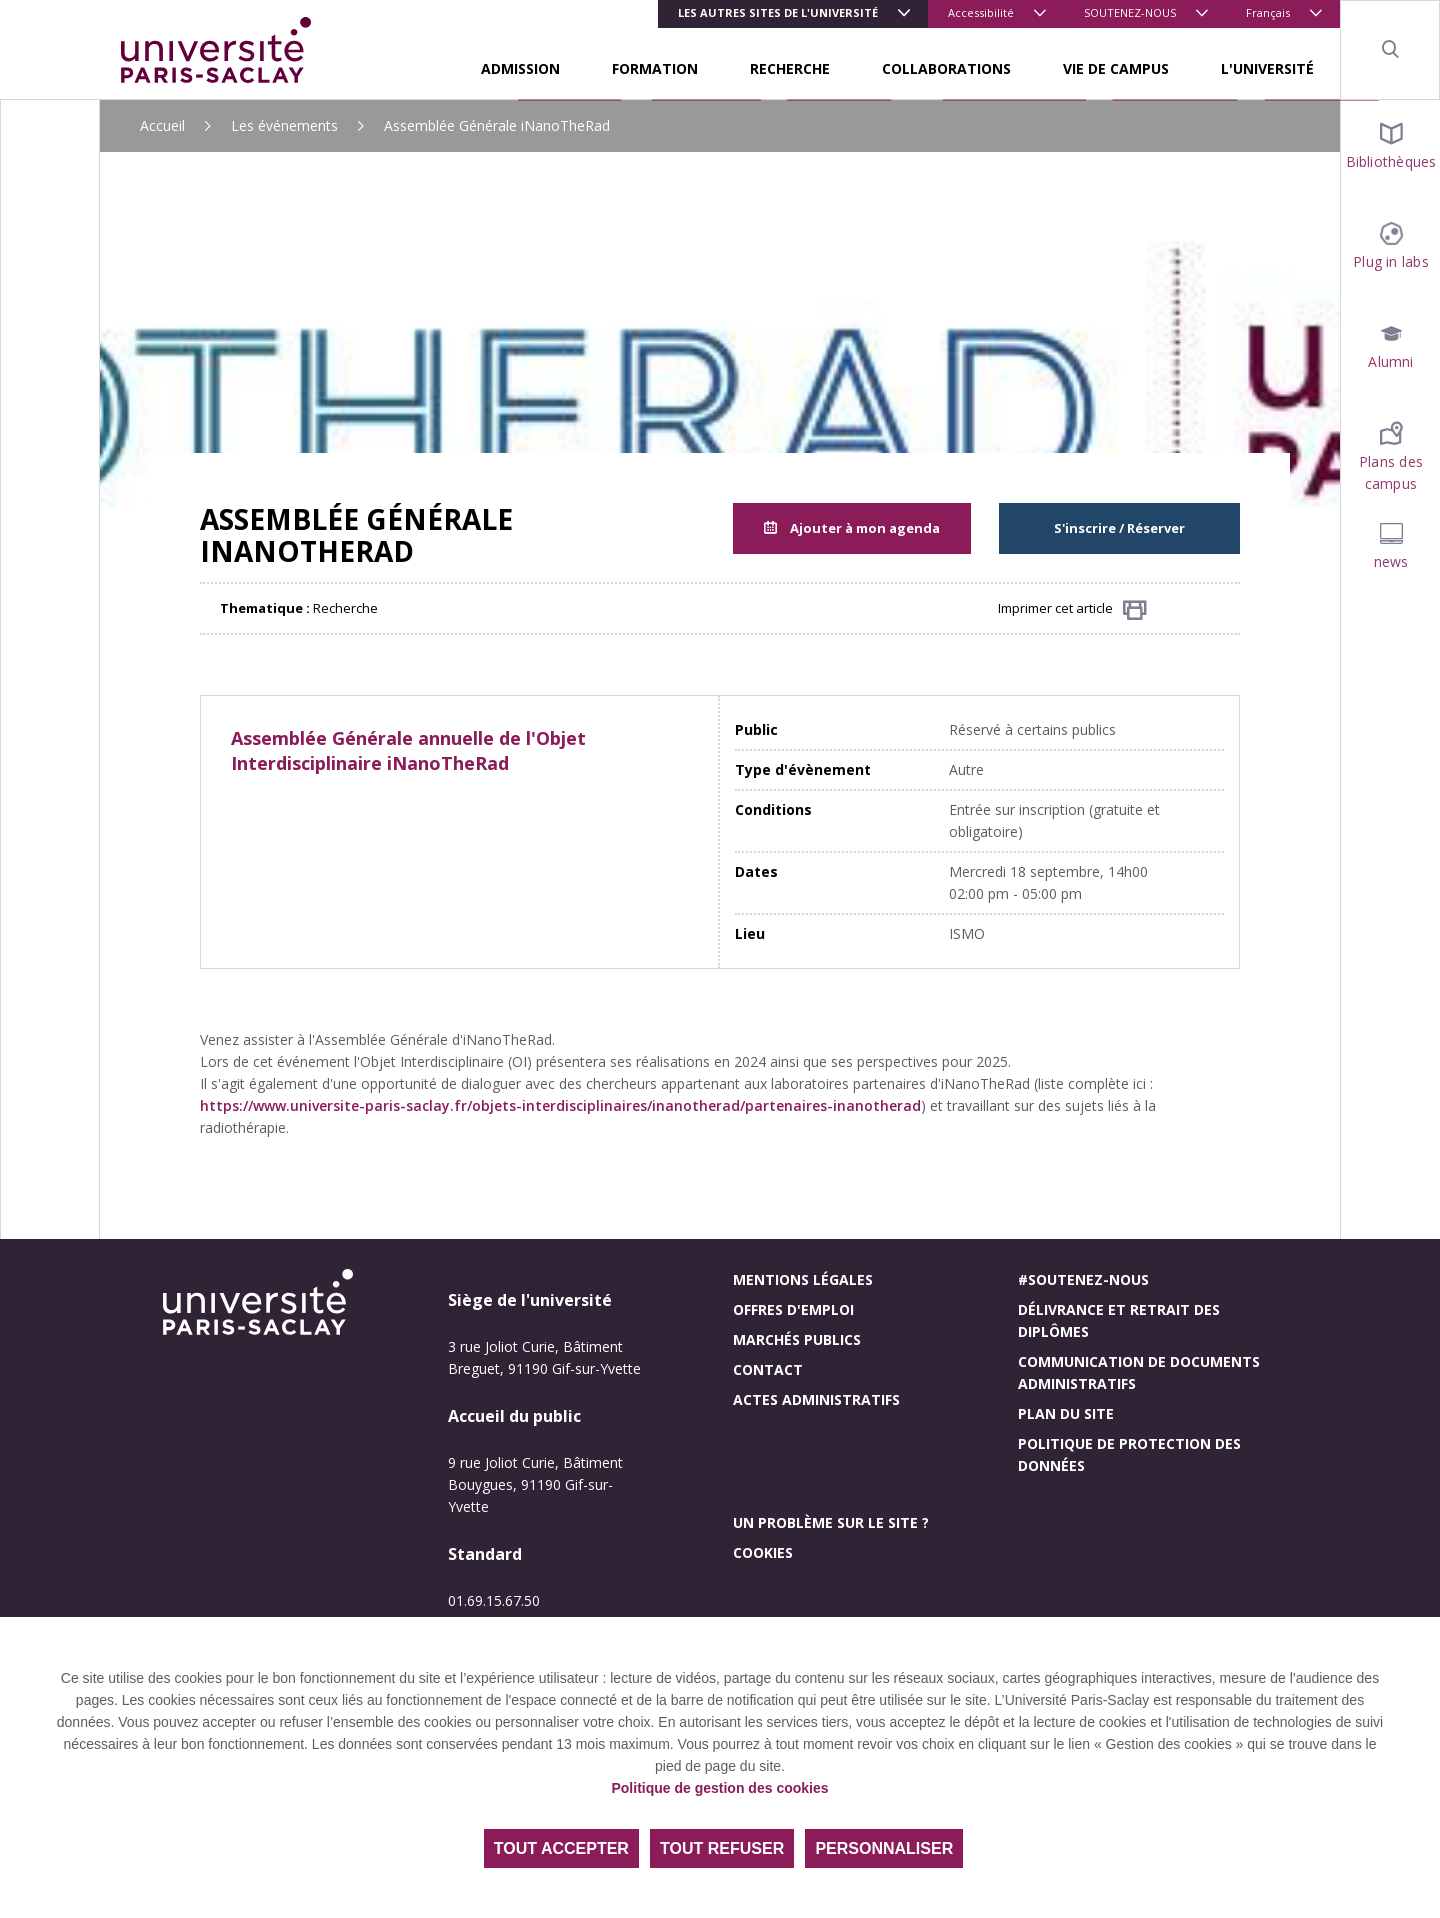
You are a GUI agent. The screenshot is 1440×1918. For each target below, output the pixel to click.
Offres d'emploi (793, 1309)
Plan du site (1066, 1413)
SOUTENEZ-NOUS (1130, 12)
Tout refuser (722, 1848)
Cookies (763, 1552)
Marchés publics (797, 1339)
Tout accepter (561, 1848)
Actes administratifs (816, 1399)
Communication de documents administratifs (1139, 1372)
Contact (768, 1369)
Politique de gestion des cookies (719, 1788)
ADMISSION (520, 68)
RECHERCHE (790, 68)
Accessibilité (981, 12)
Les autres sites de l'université (778, 12)
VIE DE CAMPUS (1116, 68)
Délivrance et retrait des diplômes (1119, 1320)
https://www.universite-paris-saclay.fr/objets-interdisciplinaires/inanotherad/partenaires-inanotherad (560, 1105)
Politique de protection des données (1129, 1454)
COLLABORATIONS (946, 68)
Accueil (162, 125)
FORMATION (655, 68)
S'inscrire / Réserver (1119, 528)
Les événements (284, 125)
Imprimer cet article (1072, 609)
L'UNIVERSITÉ (1267, 68)
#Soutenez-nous (1083, 1279)
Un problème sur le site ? (831, 1522)
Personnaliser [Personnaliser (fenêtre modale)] (884, 1848)
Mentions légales (803, 1279)
